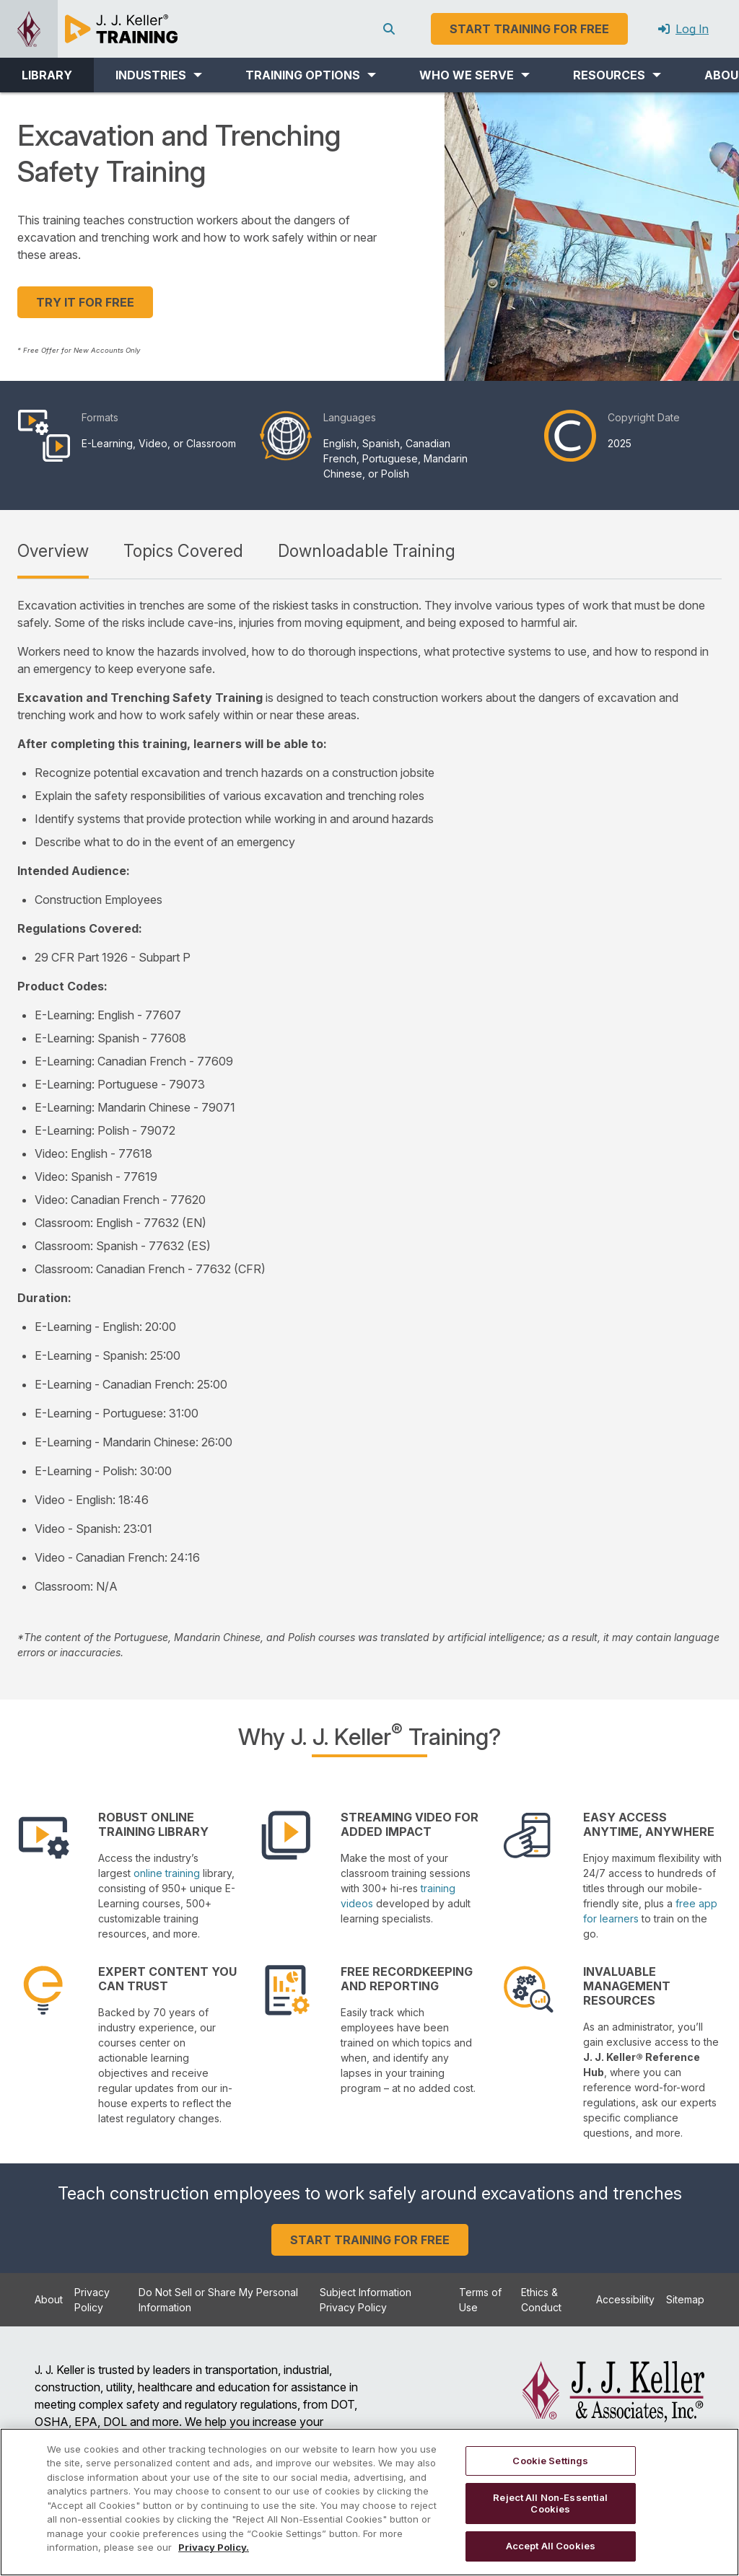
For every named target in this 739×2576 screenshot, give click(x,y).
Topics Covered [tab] (183, 551)
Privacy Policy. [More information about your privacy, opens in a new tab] (213, 2547)
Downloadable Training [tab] (366, 551)
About (49, 2299)
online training (167, 1873)
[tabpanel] (369, 1128)
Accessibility (625, 2299)
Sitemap (685, 2299)
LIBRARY (47, 75)
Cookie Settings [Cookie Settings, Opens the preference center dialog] (550, 2460)
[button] (159, 75)
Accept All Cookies (550, 2545)
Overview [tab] (53, 551)
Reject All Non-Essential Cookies (550, 2503)
